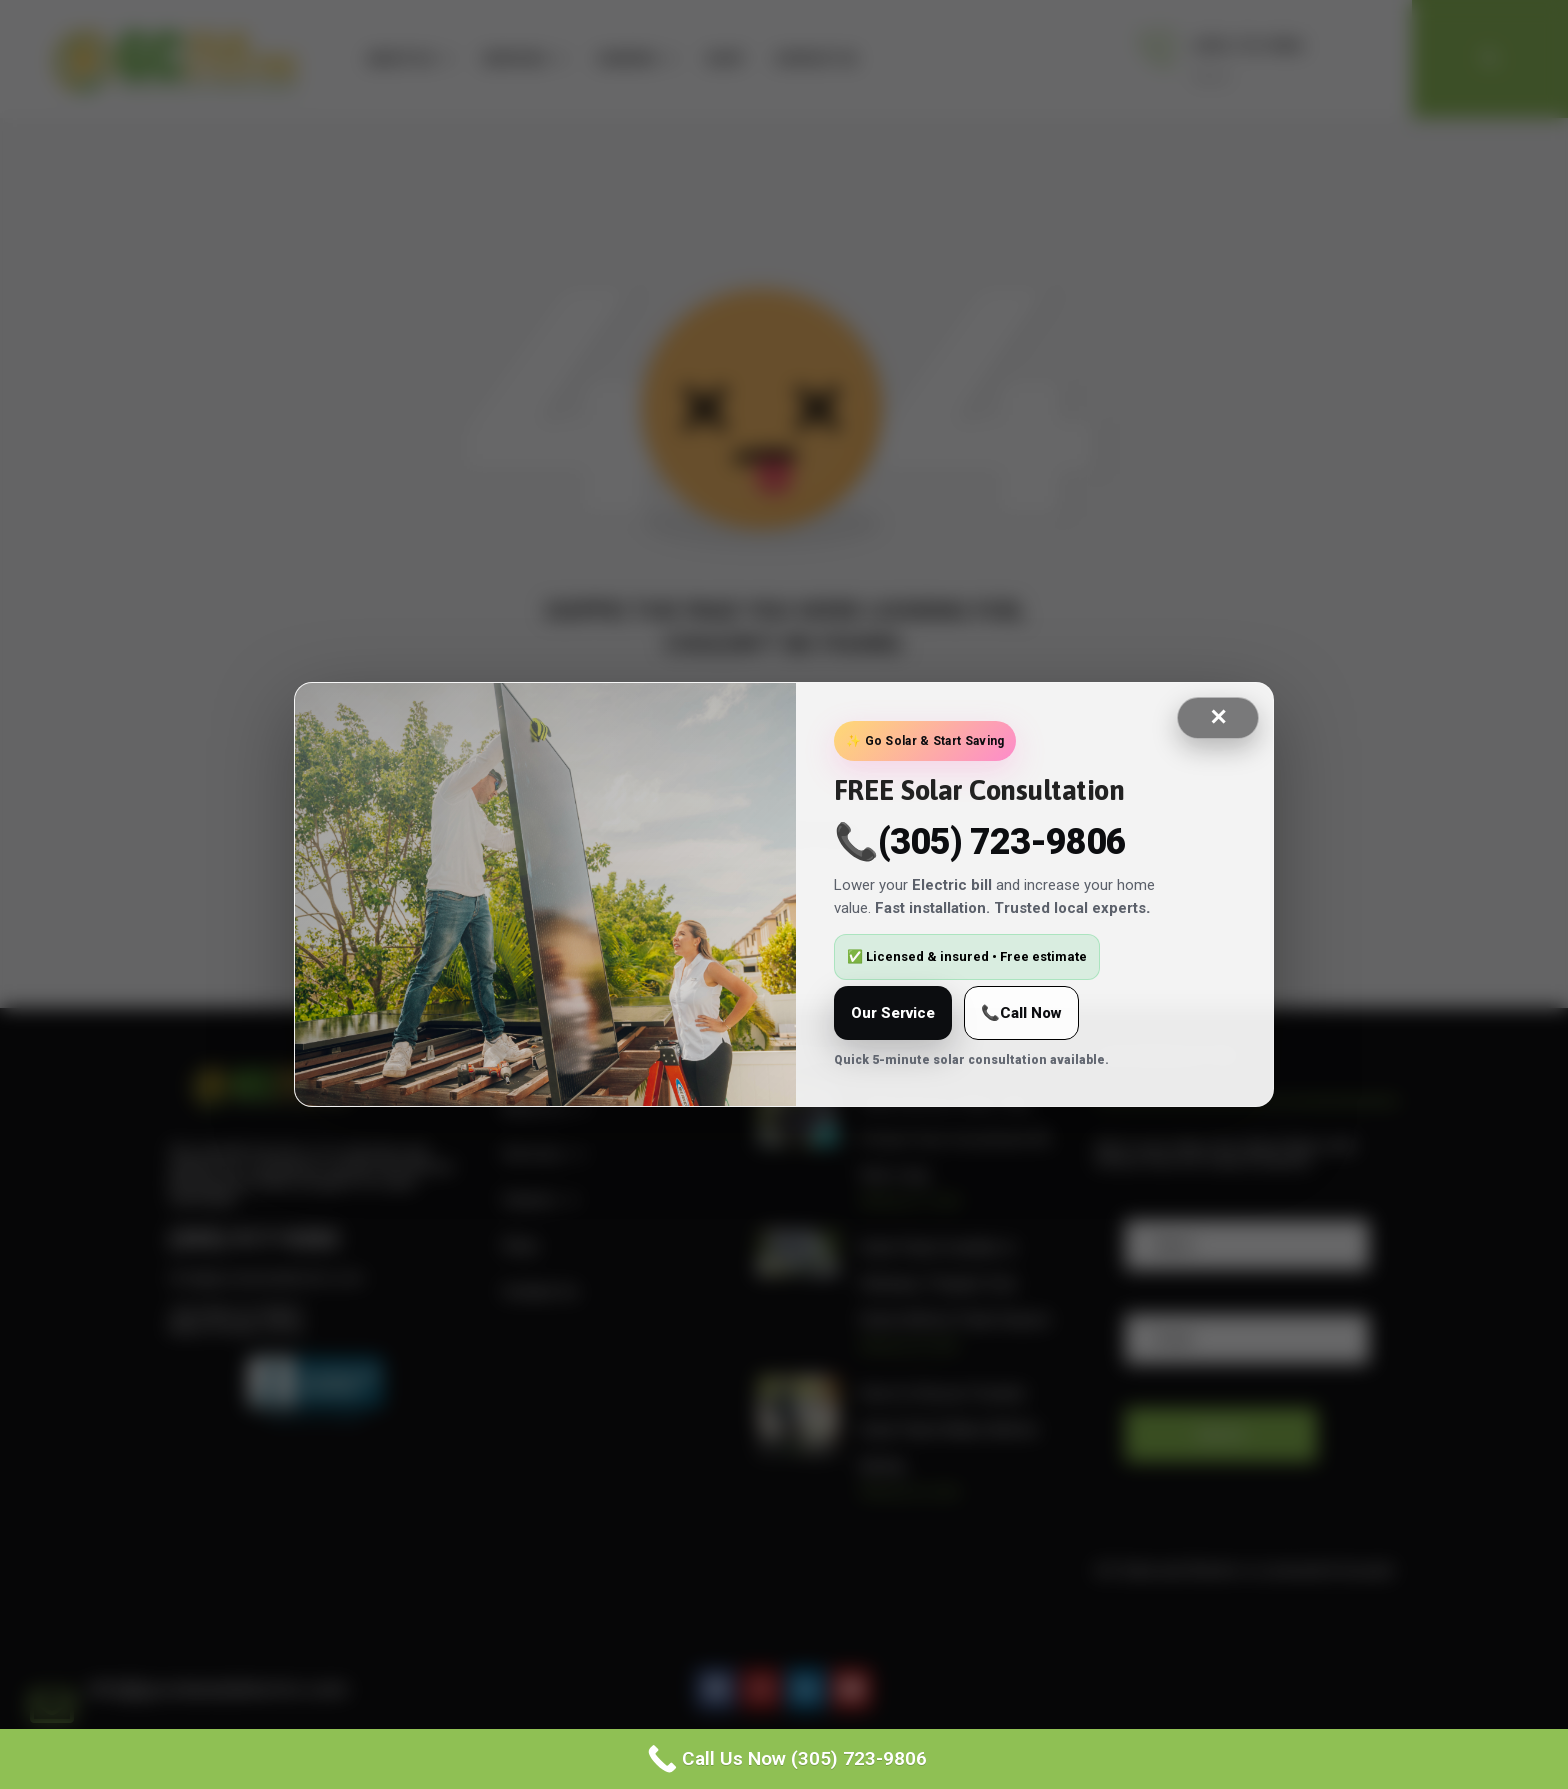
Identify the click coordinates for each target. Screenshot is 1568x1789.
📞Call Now (1021, 1013)
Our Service (893, 1013)
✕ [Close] (1218, 717)
